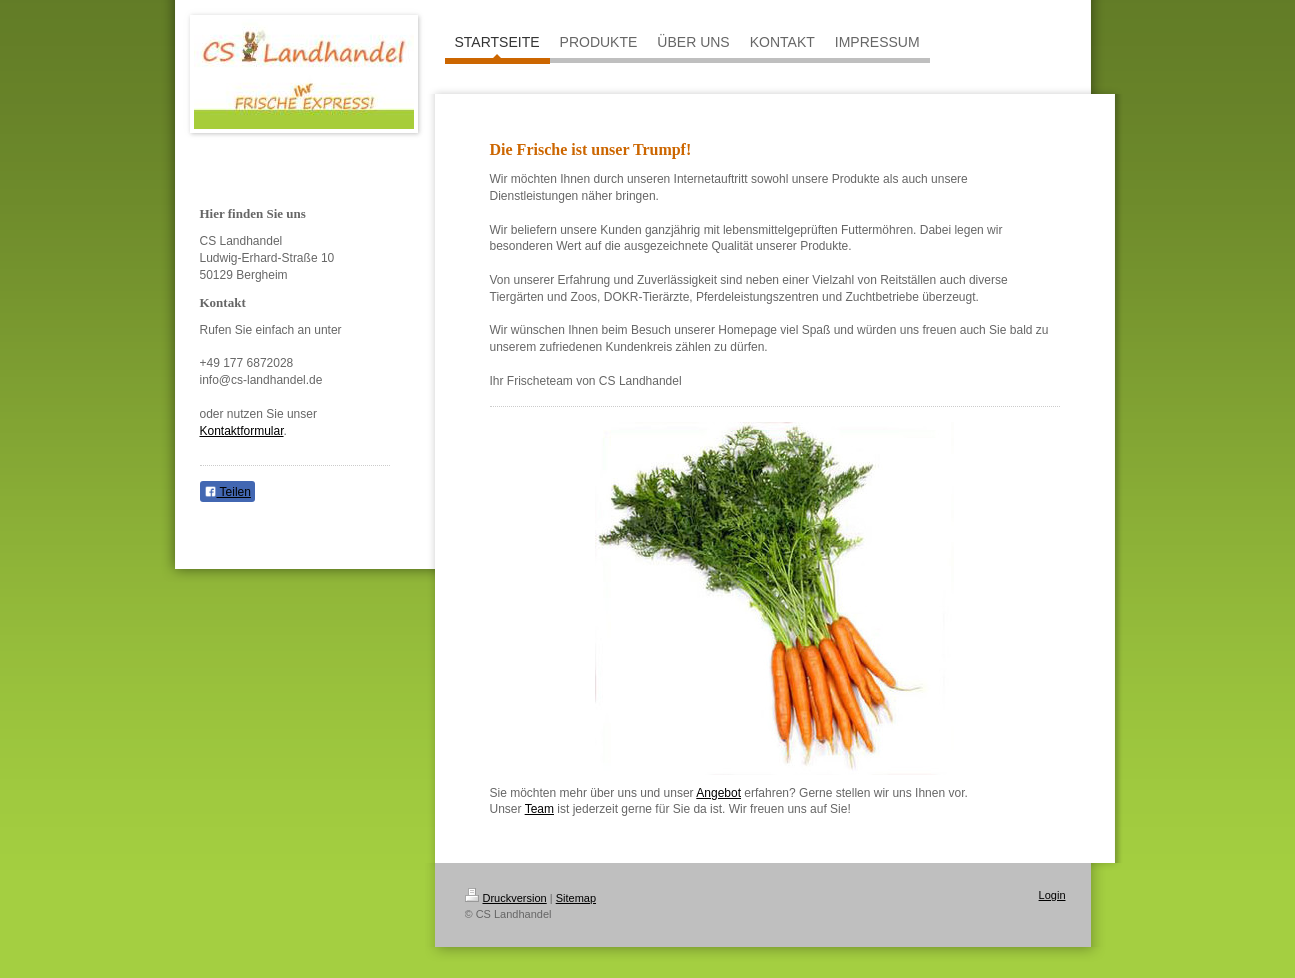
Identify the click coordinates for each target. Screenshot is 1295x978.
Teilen (227, 492)
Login (1052, 895)
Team (539, 809)
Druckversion (506, 898)
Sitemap (576, 898)
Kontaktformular (242, 431)
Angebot (718, 793)
